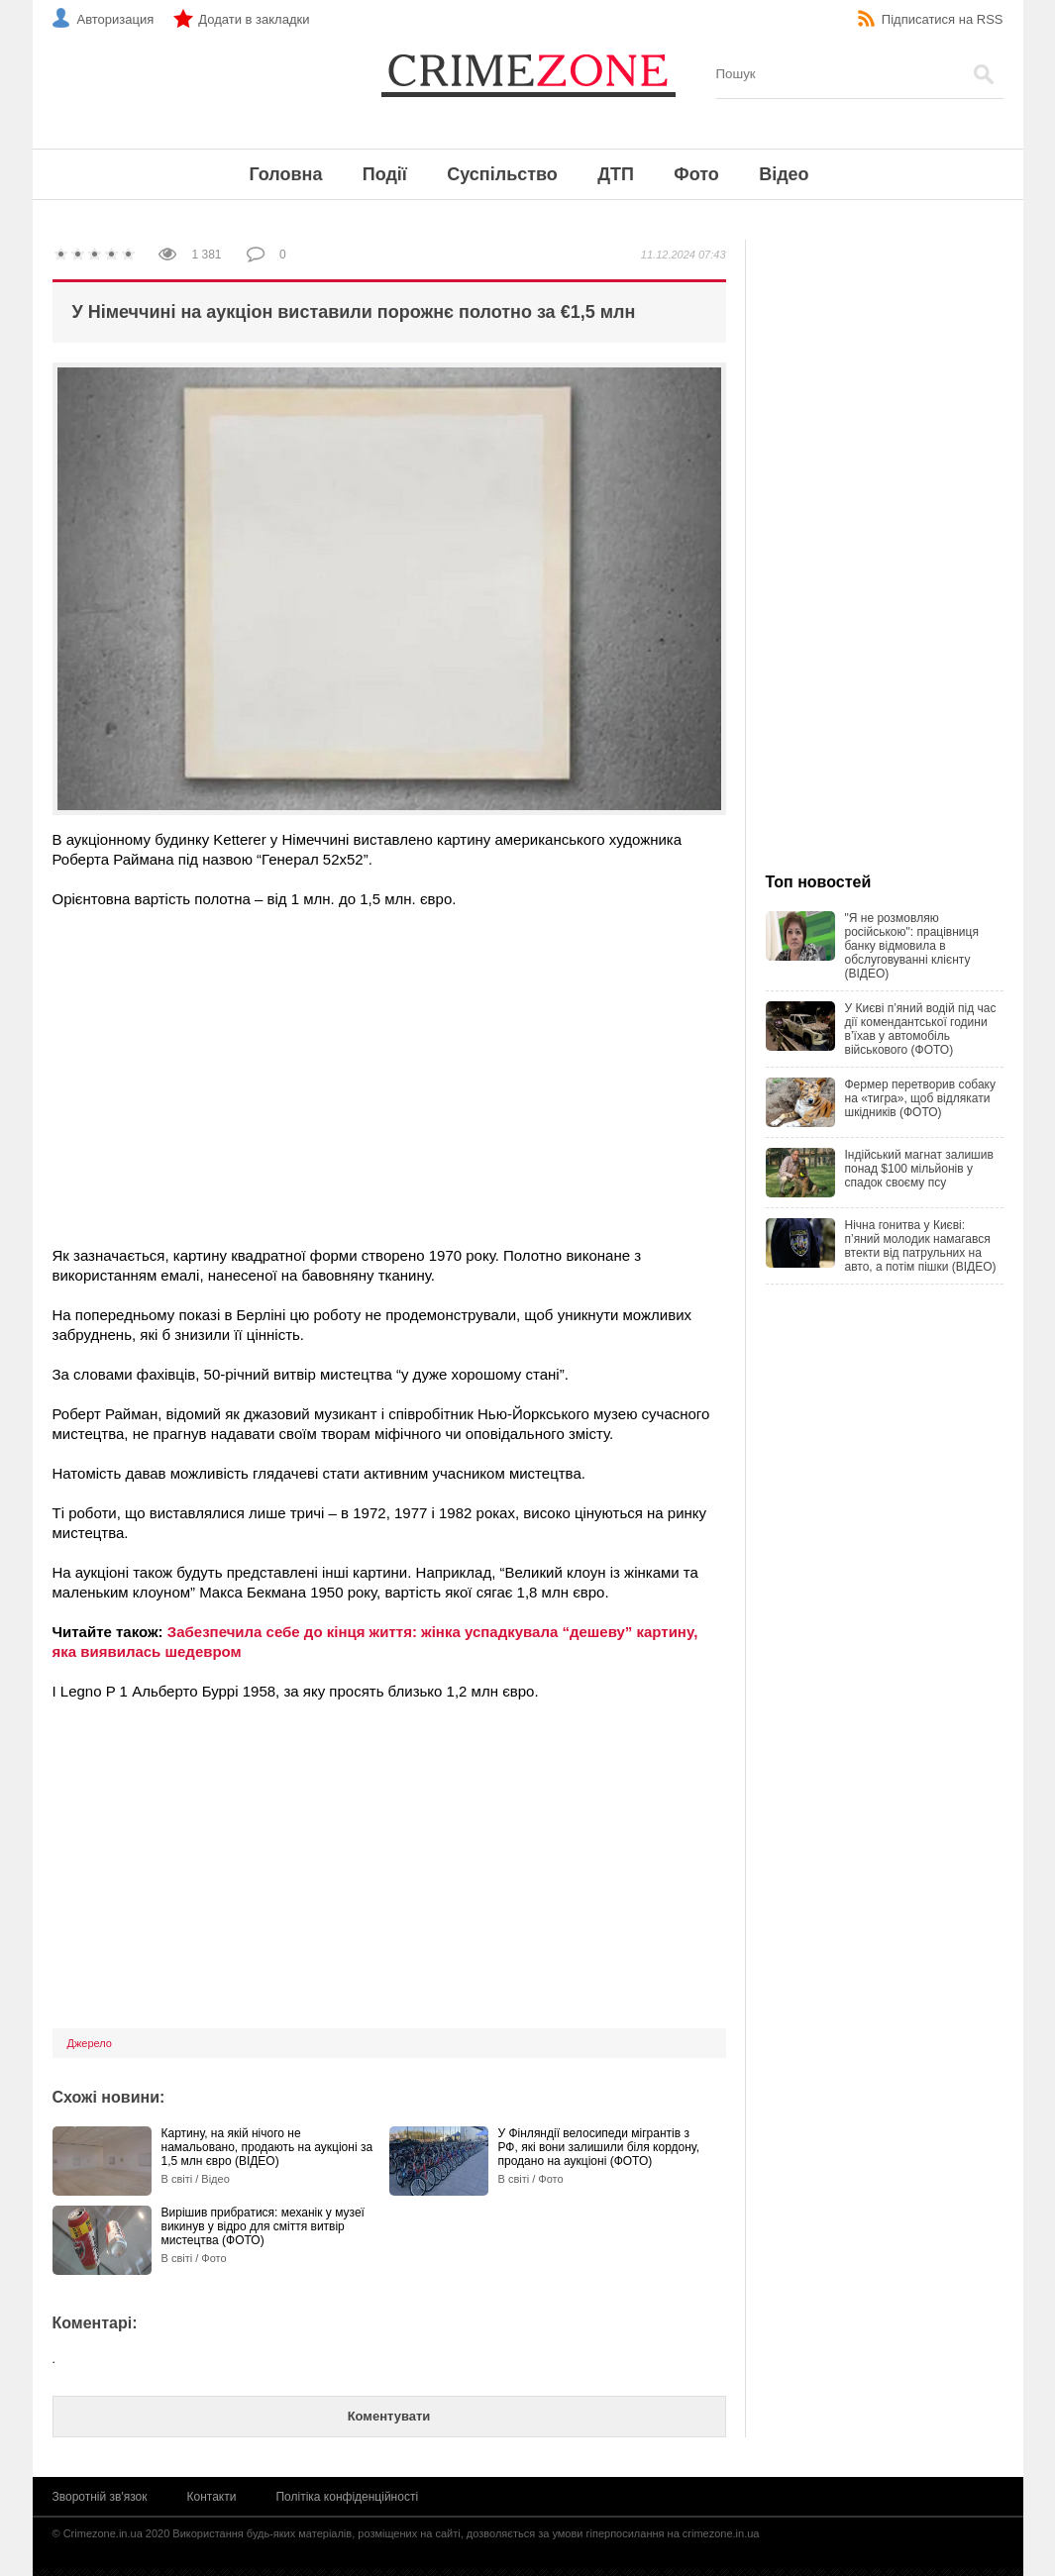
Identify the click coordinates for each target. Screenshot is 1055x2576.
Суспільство (502, 174)
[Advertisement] (389, 1067)
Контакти (212, 2497)
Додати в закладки (253, 19)
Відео (783, 174)
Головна (285, 174)
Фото (696, 174)
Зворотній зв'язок (100, 2497)
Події (385, 174)
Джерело (89, 2043)
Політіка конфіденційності (346, 2497)
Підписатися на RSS (942, 19)
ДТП (615, 174)
